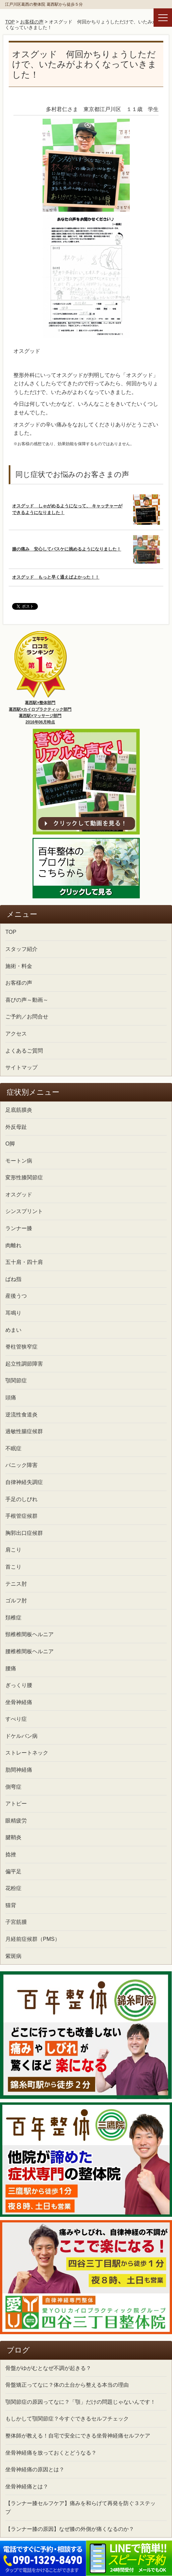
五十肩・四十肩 (24, 1262)
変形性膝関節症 (24, 1177)
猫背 (10, 1905)
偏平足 (13, 1871)
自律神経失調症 (24, 1482)
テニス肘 (16, 1584)
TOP (9, 21)
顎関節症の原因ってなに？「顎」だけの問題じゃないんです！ (80, 2402)
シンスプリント (24, 1211)
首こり (13, 1567)
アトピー (16, 1803)
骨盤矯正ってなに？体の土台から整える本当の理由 (67, 2385)
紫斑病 (13, 1956)
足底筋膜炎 (18, 1110)
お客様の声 (32, 21)
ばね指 (13, 1279)
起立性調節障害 (24, 1364)
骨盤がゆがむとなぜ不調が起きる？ (48, 2368)
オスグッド (18, 1194)
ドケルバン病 (21, 1736)
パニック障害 (21, 1465)
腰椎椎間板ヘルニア (29, 1651)
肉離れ (13, 1245)
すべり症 (16, 1719)
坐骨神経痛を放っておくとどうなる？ (51, 2453)
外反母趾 (16, 1127)
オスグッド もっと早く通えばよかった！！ (55, 577)
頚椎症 (13, 1617)
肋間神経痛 (18, 1770)
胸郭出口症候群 (24, 1533)
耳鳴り (13, 1313)
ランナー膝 (18, 1228)
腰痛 (10, 1668)
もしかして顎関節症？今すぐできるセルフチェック (67, 2418)
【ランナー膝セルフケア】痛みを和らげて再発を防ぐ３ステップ (80, 2507)
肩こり (13, 1550)
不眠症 (13, 1448)
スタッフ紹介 (21, 949)
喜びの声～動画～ (26, 1000)
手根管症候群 (21, 1516)
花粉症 (13, 1888)
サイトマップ (21, 1067)
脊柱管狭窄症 (21, 1347)
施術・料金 (18, 966)
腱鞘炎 (13, 1837)
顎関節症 (16, 1380)
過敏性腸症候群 (24, 1431)
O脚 (10, 1144)
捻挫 (10, 1854)
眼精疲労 (16, 1820)
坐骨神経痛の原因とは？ (34, 2469)
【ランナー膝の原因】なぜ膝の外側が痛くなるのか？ (69, 2529)
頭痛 (10, 1397)
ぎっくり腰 (18, 1685)
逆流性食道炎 (21, 1414)
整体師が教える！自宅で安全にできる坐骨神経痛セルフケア (77, 2436)
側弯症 (13, 1787)
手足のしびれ (21, 1499)
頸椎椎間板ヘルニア (29, 1634)
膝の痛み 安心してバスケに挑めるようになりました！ (66, 549)
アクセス (16, 1033)
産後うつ (16, 1296)
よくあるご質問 (24, 1051)
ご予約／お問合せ (26, 1016)
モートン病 (18, 1161)
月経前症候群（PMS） (32, 1939)
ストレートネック (26, 1753)
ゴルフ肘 (16, 1600)
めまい (13, 1330)
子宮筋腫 (16, 1922)
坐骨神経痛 (18, 1702)
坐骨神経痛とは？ (26, 2486)
